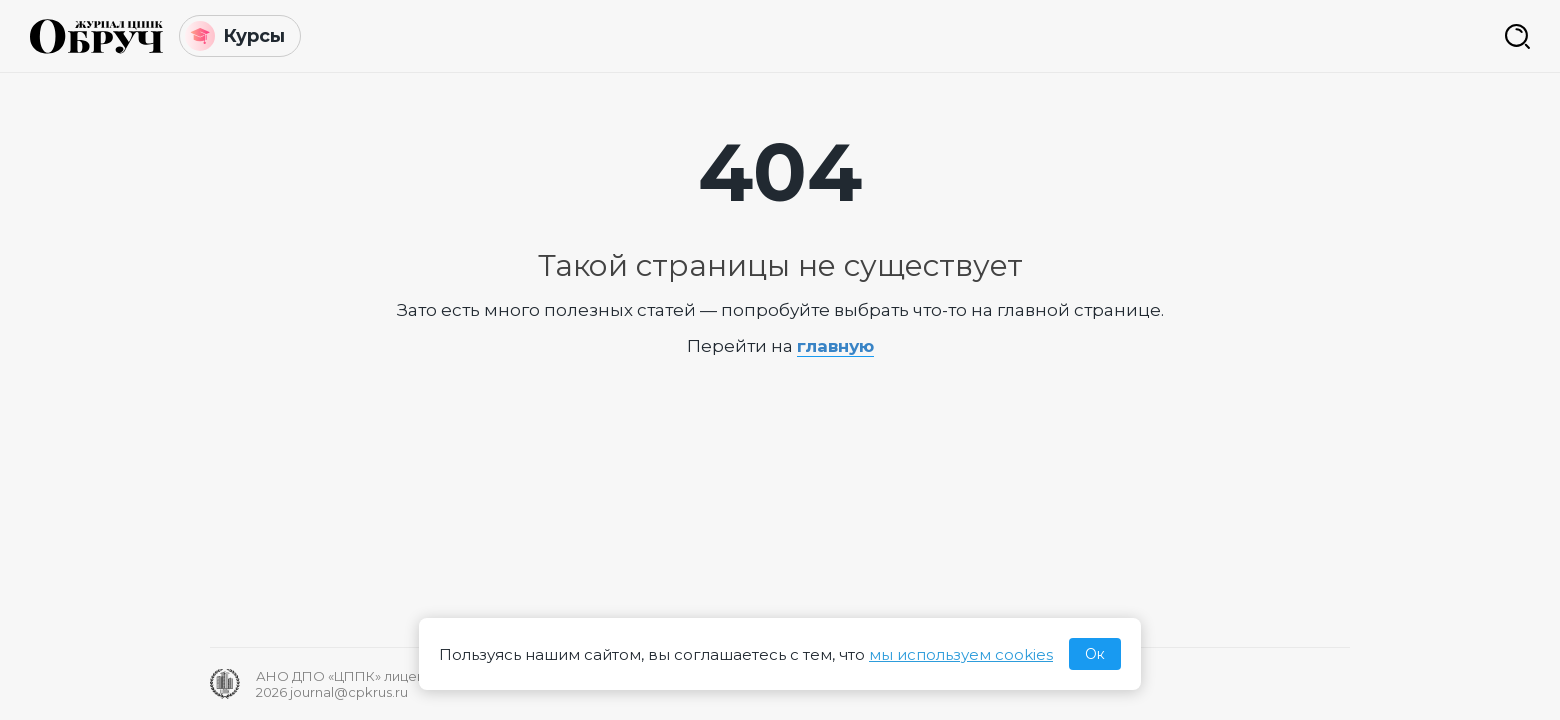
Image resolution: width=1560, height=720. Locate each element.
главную (835, 346)
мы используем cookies (961, 654)
